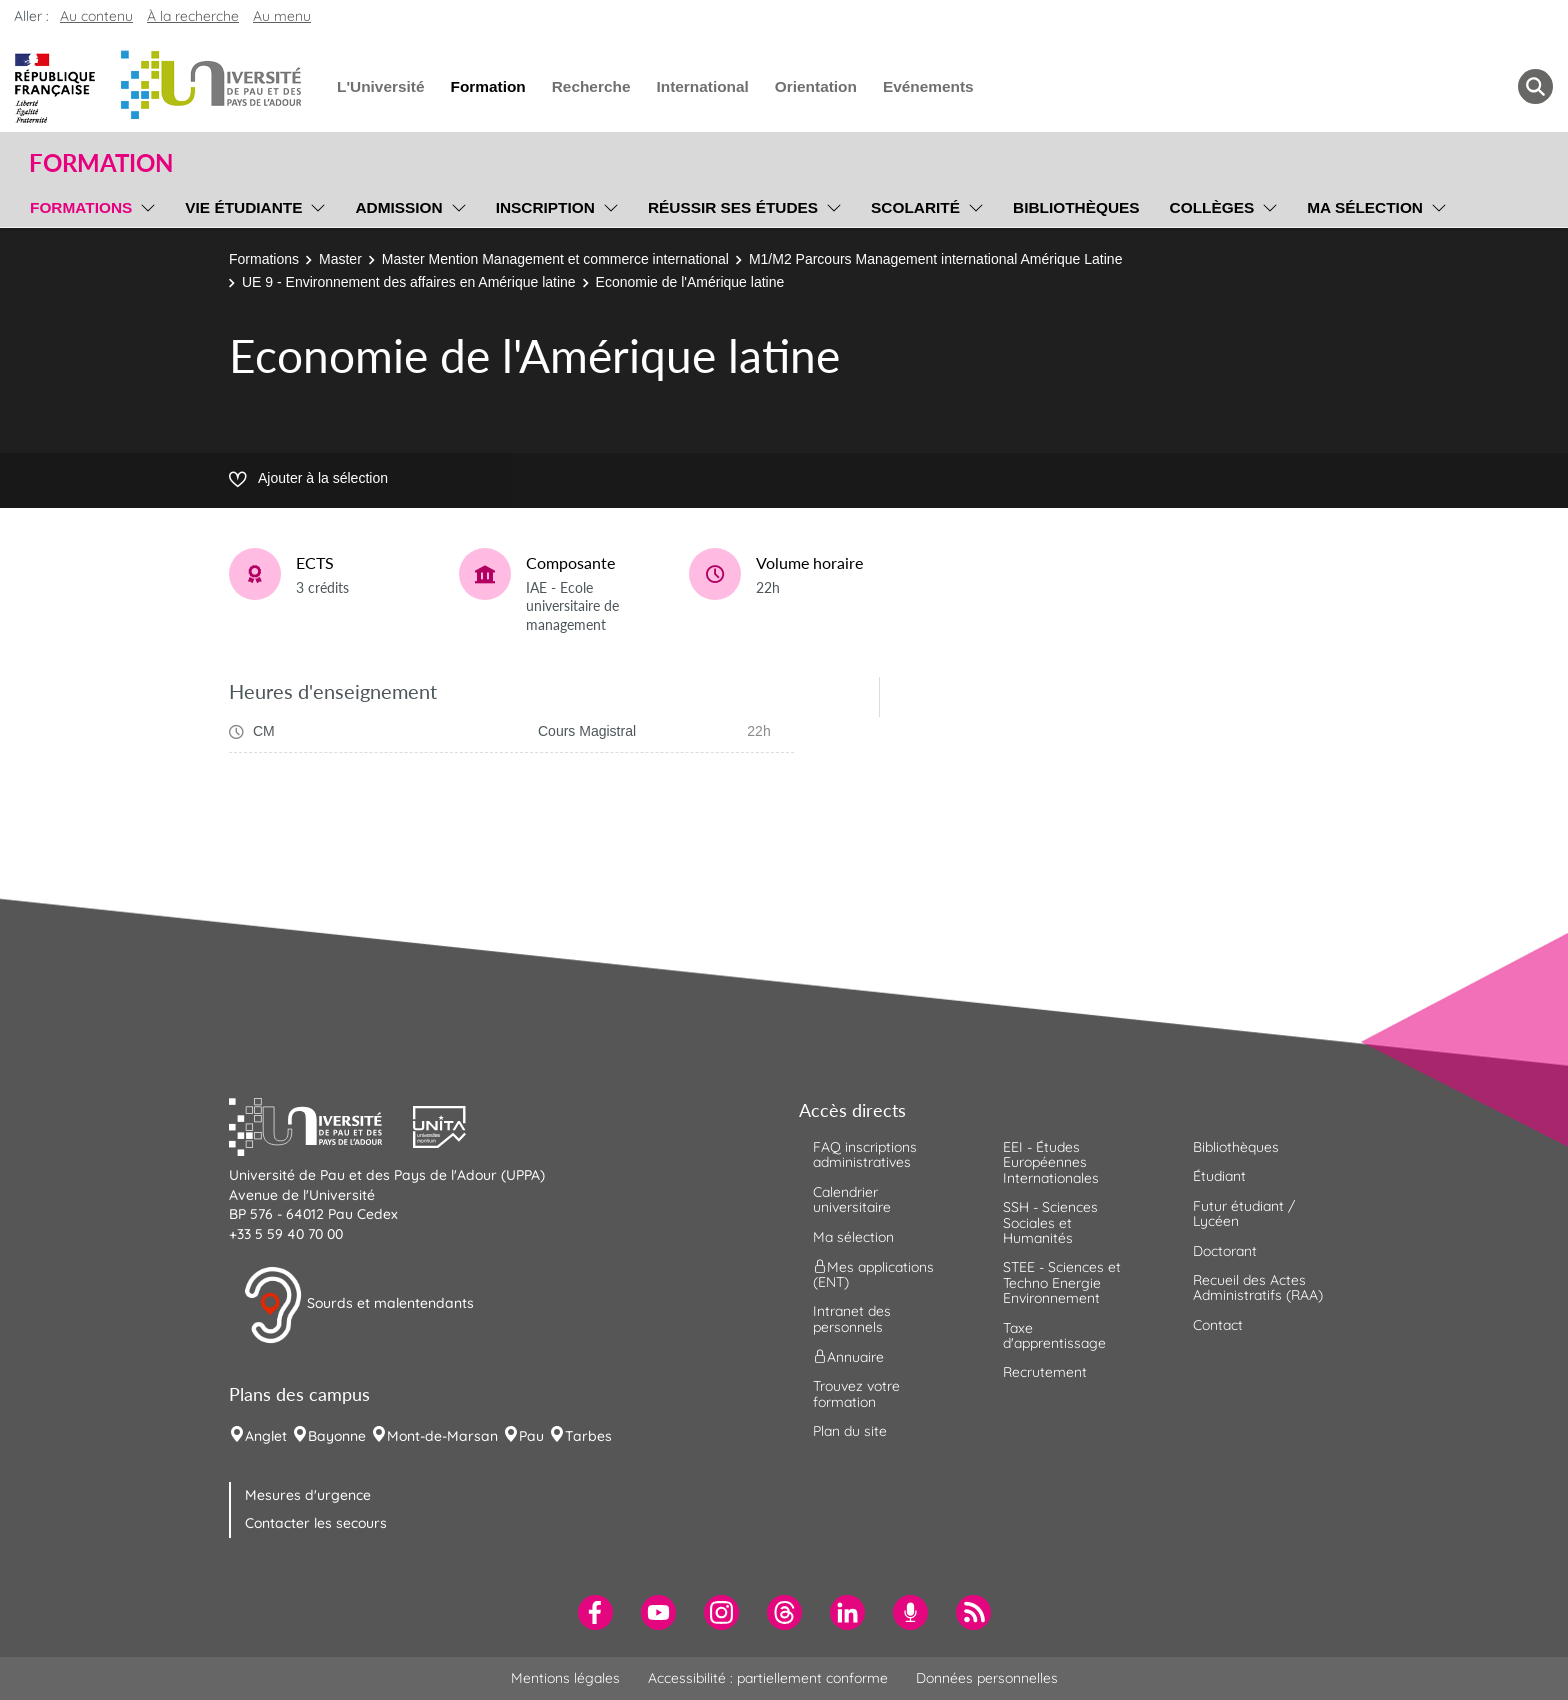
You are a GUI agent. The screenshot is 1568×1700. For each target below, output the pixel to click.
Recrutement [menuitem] (1045, 1372)
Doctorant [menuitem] (1225, 1251)
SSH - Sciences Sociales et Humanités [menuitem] (1050, 1222)
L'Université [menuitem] (380, 86)
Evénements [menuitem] (928, 86)
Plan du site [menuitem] (850, 1431)
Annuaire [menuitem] (848, 1357)
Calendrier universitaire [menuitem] (852, 1199)
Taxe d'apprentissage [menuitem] (1054, 1335)
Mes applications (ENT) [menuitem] (873, 1274)
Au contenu (96, 16)
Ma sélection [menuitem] (1365, 207)
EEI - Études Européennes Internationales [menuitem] (1051, 1162)
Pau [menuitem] (531, 1436)
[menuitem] (595, 1612)
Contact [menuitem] (1218, 1325)
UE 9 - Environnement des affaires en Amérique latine (409, 282)
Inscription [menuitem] (545, 207)
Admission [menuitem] (398, 207)
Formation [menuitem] (487, 86)
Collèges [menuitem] (1212, 207)
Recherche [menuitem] (591, 86)
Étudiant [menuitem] (1219, 1176)
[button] (321, 1124)
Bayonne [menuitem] (337, 1436)
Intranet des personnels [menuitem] (852, 1318)
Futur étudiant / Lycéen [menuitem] (1244, 1213)
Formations (264, 259)
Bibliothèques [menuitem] (1076, 207)
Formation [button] (101, 163)
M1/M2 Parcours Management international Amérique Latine (936, 259)
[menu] (144, 205)
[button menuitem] (1535, 86)
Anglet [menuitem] (266, 1436)
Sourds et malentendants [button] (358, 1305)
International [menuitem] (702, 86)
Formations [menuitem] (81, 207)
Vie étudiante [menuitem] (243, 207)
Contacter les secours (316, 1523)
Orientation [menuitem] (816, 86)
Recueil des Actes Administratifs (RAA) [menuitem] (1258, 1287)
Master (340, 259)
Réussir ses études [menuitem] (733, 207)
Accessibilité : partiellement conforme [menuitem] (768, 1678)
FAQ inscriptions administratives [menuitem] (865, 1154)
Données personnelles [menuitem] (987, 1678)
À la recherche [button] (193, 16)
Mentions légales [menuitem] (565, 1678)
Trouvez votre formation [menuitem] (856, 1393)
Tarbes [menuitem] (588, 1436)
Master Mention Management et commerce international (555, 259)
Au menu (282, 16)
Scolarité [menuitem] (915, 207)
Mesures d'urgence (308, 1495)
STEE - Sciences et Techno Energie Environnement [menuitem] (1062, 1282)
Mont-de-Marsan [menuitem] (442, 1436)
